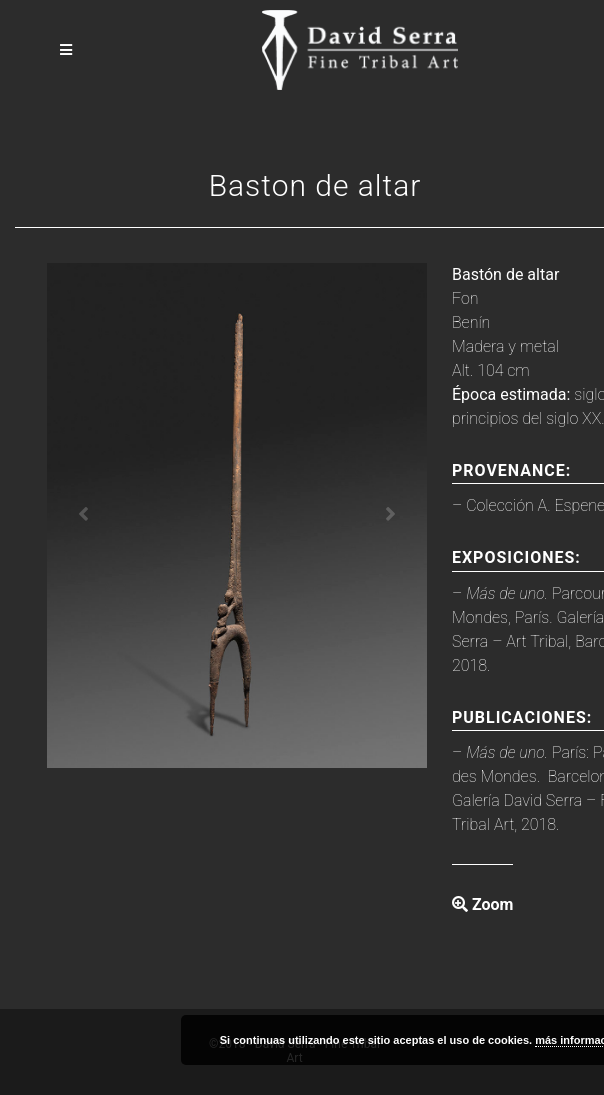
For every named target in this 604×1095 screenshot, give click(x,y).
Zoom (482, 904)
